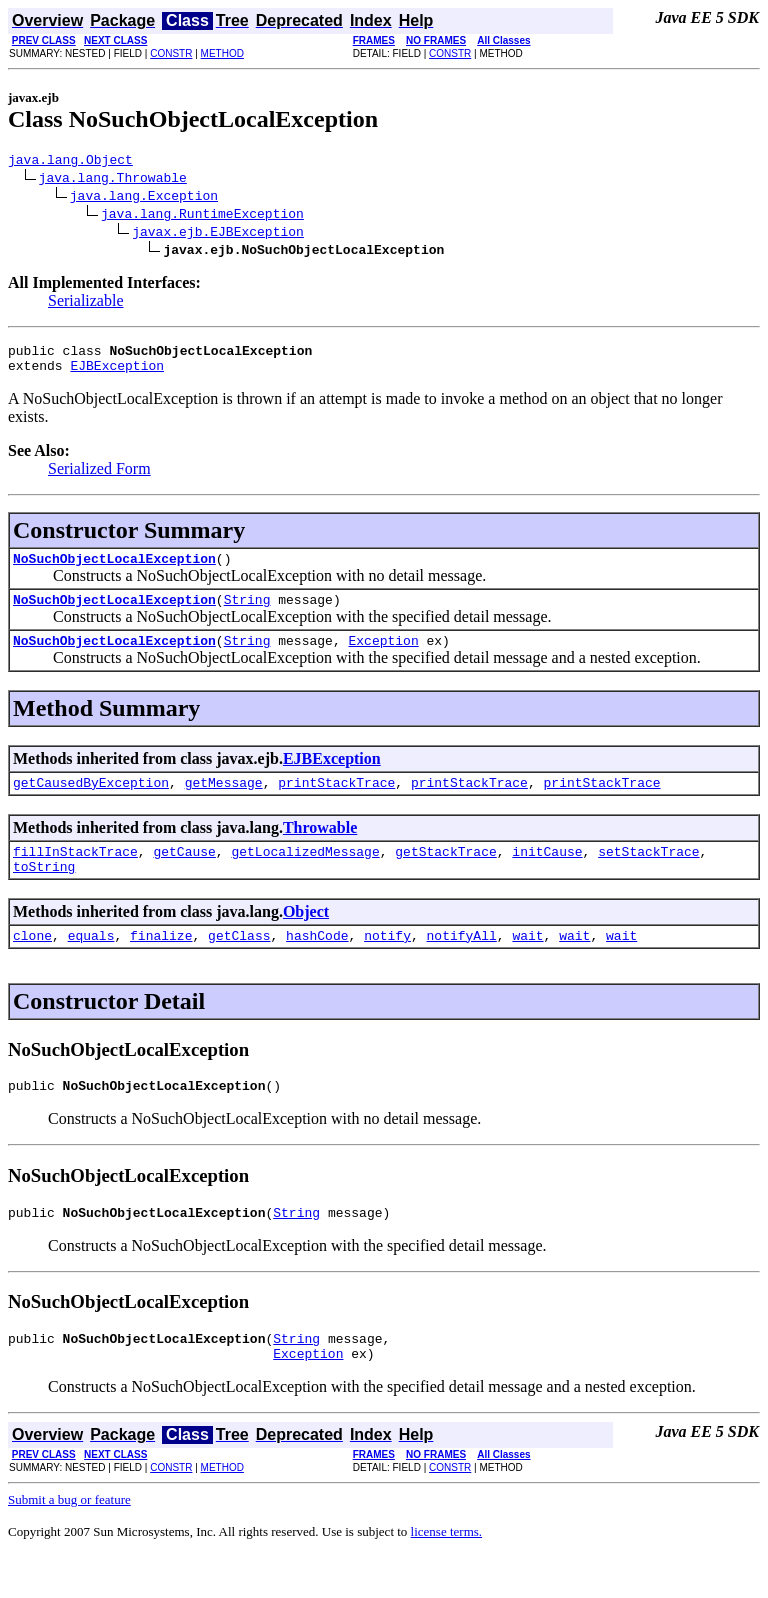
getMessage (224, 803)
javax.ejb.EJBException (218, 234)
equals (91, 965)
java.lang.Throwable (113, 180)
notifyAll (462, 965)
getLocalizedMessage (305, 875)
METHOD (222, 53)
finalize (161, 965)
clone (32, 965)
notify (387, 965)
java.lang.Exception (144, 198)
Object (306, 938)
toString (44, 893)
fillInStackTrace (75, 875)
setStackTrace (648, 875)
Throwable (320, 848)
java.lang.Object (70, 162)
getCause (184, 875)
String (247, 614)
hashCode (317, 965)
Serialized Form (99, 477)
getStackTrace (445, 875)
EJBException (117, 374)
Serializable (86, 303)
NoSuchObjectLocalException (114, 570)
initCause (547, 875)
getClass (239, 965)
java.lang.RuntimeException (202, 216)
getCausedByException (91, 803)
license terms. (446, 1573)
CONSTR (171, 53)
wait (527, 965)
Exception (383, 658)
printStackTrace (336, 803)
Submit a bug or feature (69, 1541)
